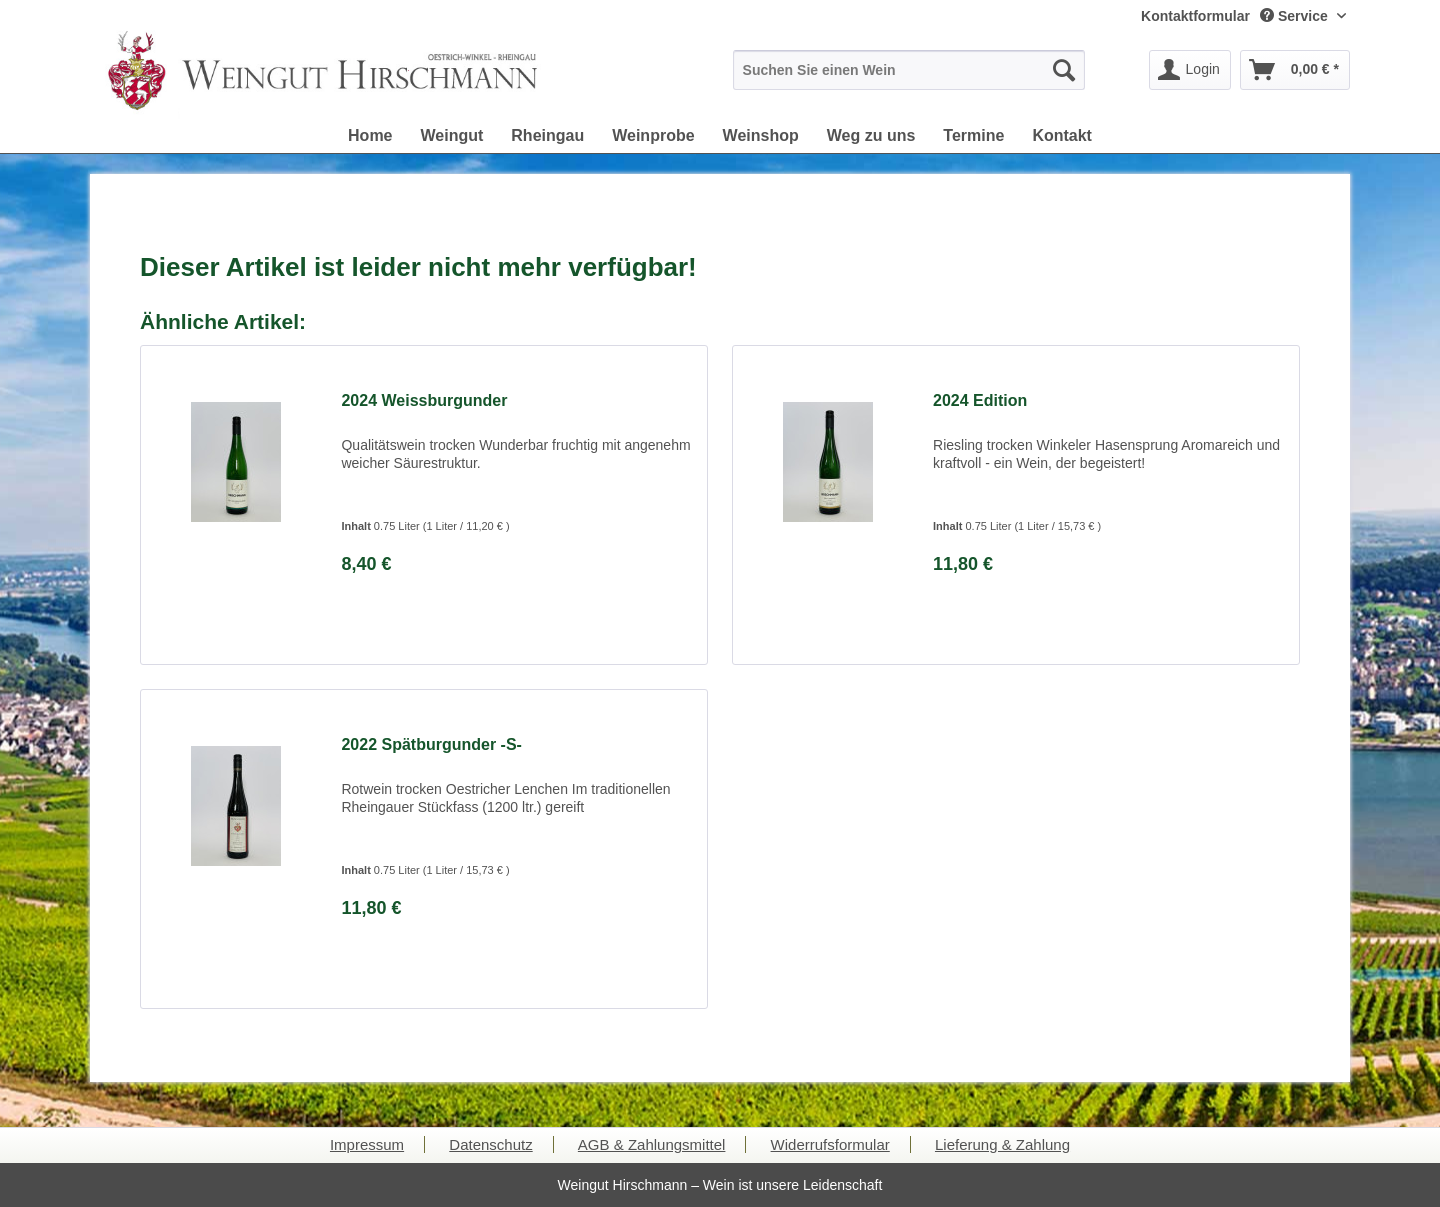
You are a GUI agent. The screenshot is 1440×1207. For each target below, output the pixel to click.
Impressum (367, 1144)
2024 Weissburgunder (424, 400)
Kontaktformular (1195, 16)
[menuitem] (1195, 16)
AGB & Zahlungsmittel (652, 1144)
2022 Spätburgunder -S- (431, 744)
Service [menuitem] (1296, 16)
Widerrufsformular (830, 1144)
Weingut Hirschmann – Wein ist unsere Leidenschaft (720, 1185)
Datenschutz (490, 1144)
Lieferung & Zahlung (1002, 1144)
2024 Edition (980, 400)
